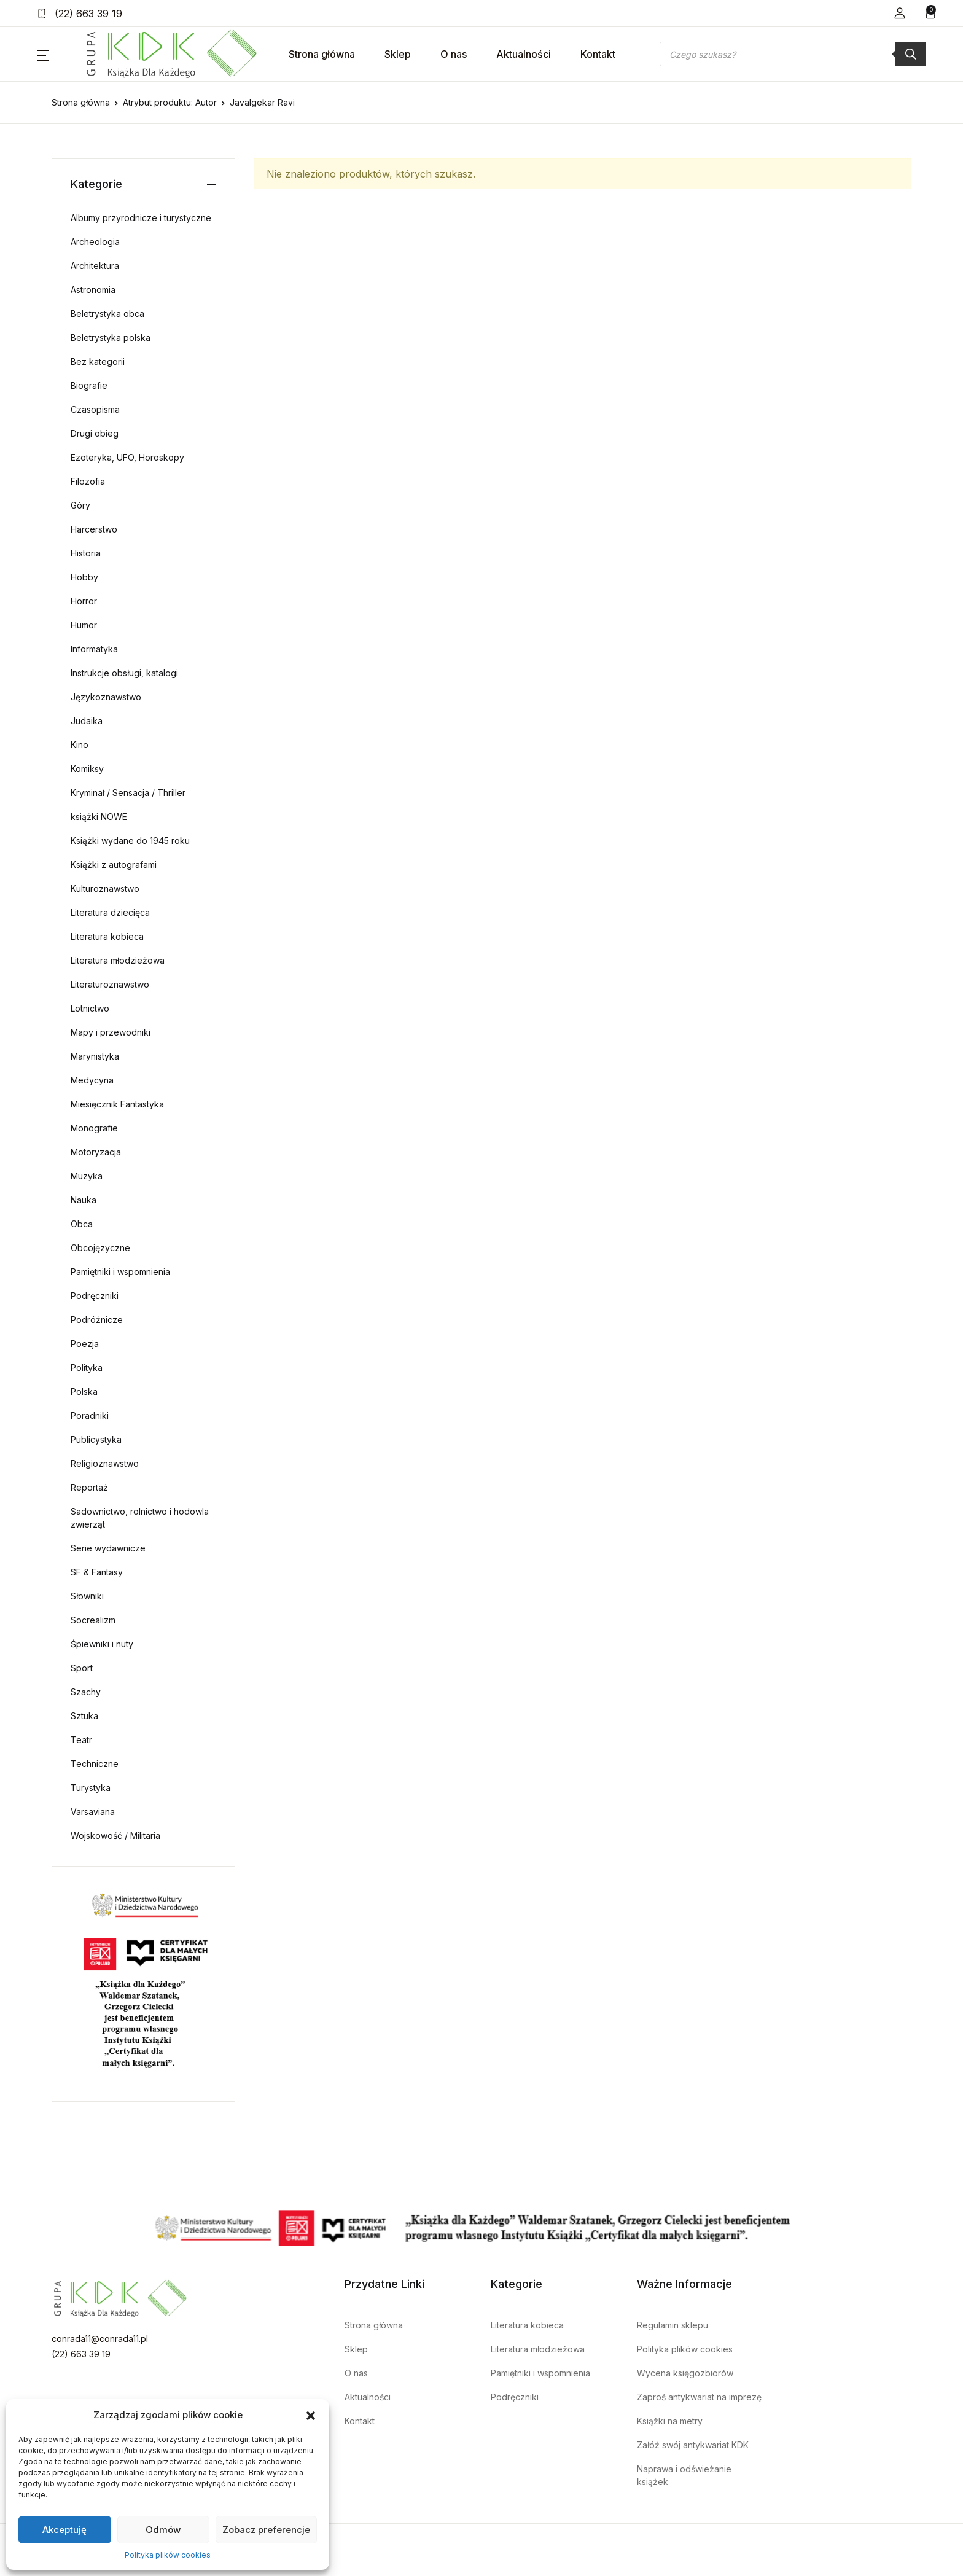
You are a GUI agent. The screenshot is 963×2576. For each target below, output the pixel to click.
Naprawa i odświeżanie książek (684, 2475)
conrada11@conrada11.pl (100, 2338)
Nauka (83, 1200)
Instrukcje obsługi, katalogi (124, 673)
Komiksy (87, 768)
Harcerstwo (94, 529)
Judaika (87, 721)
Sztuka (84, 1716)
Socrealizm (93, 1620)
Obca (82, 1224)
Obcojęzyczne (100, 1248)
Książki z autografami (114, 864)
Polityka (87, 1367)
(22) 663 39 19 (79, 13)
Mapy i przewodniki (110, 1032)
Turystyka (91, 1787)
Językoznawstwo (106, 697)
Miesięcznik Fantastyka (117, 1104)
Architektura (95, 265)
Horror (84, 601)
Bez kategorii (98, 361)
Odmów (163, 2529)
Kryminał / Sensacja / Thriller (128, 792)
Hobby (84, 577)
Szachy (86, 1692)
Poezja (85, 1343)
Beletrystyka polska (110, 337)
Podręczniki (95, 1295)
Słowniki (87, 1596)
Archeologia (95, 241)
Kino (79, 745)
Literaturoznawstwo (110, 984)
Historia (86, 553)
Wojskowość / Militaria (115, 1835)
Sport (82, 1668)
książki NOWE (99, 816)
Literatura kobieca (107, 936)
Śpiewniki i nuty (102, 1644)
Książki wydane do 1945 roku (130, 840)
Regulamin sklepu (672, 2325)
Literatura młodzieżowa (118, 960)
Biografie (89, 385)
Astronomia (93, 289)
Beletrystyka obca (107, 313)
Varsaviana (93, 1811)
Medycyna (92, 1080)
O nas (453, 54)
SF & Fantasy (97, 1572)
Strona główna (322, 54)
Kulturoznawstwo (105, 888)
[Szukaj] (910, 54)
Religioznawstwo (105, 1463)
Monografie (94, 1128)
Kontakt (597, 54)
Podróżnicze (97, 1319)
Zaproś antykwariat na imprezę (699, 2397)
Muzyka (87, 1176)
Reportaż (89, 1487)
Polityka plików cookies (168, 2554)
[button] (311, 2415)
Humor (84, 625)
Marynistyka (95, 1056)
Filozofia (88, 481)
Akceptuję (64, 2529)
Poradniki (90, 1415)
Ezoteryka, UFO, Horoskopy (127, 457)
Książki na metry (670, 2421)
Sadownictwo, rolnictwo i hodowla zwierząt (140, 1517)
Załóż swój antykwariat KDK (693, 2445)
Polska (84, 1391)
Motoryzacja (96, 1152)
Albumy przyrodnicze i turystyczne (141, 218)
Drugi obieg (95, 433)
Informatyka (94, 649)
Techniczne (95, 1763)
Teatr (81, 1740)
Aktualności (523, 54)
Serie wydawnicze (108, 1548)
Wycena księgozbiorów (685, 2373)
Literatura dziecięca (110, 912)
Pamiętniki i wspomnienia (120, 1272)
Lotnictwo (90, 1008)
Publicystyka (96, 1439)
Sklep (397, 54)
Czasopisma (95, 409)
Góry (80, 505)
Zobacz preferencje (266, 2529)
